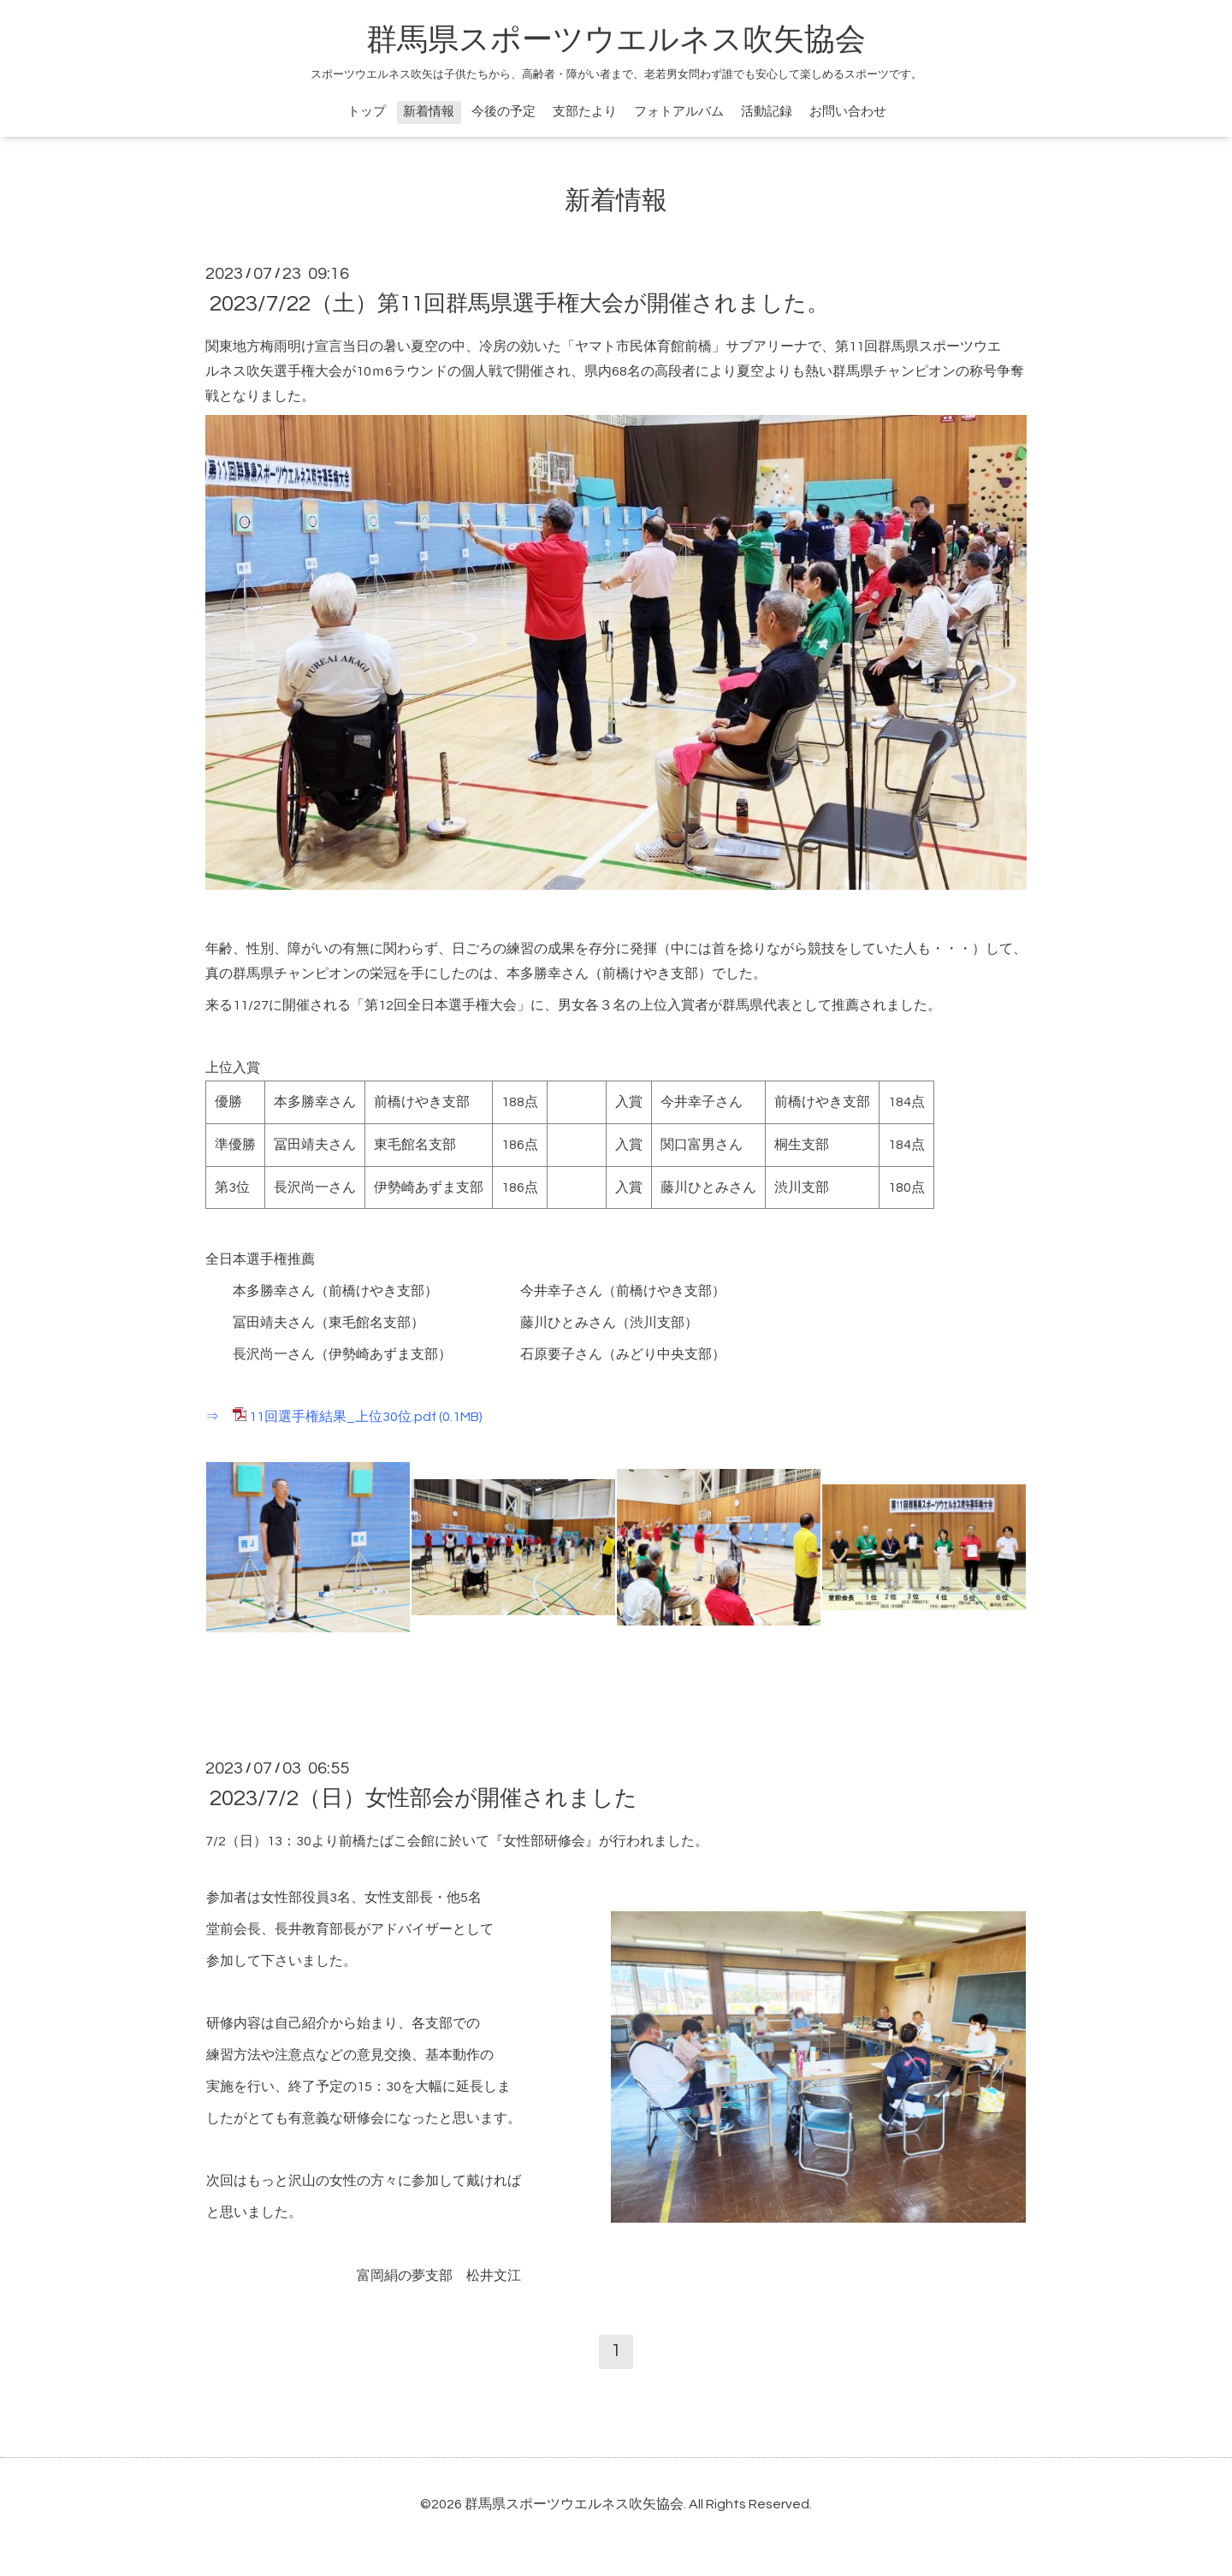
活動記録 (766, 111)
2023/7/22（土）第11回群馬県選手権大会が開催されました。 (519, 304)
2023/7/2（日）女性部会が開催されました (423, 1798)
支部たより (585, 111)
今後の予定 (503, 111)
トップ (366, 111)
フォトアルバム (679, 111)
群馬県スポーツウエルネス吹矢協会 (616, 40)
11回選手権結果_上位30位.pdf (342, 1417)
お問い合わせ (847, 111)
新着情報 (428, 111)
